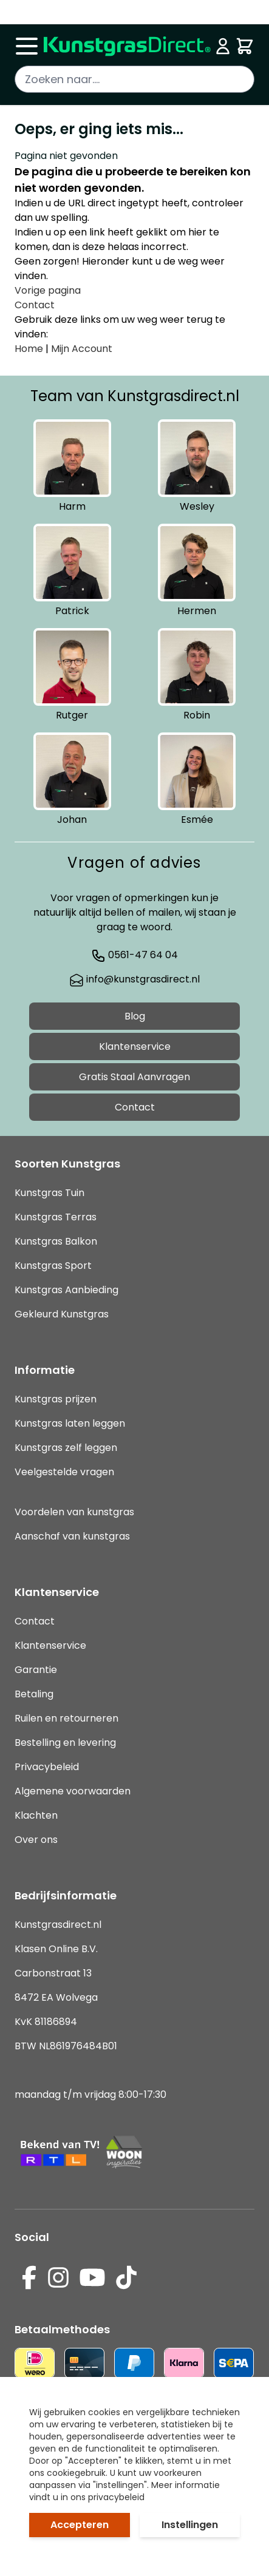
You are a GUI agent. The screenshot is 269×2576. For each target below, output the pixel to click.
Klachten (36, 1815)
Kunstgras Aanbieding (66, 1290)
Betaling (34, 1694)
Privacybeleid (47, 1767)
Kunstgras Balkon (56, 1241)
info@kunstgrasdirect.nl (134, 979)
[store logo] (127, 46)
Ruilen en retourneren (66, 1718)
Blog (134, 1016)
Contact (35, 305)
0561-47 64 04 (134, 955)
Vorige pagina (48, 290)
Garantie (36, 1670)
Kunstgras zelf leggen (66, 1448)
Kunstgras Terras (56, 1217)
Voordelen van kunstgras (74, 1512)
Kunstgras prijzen (56, 1399)
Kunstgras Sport (53, 1266)
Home (29, 349)
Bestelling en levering (65, 1742)
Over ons (36, 1840)
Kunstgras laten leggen (70, 1423)
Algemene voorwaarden (73, 1791)
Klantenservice (135, 1046)
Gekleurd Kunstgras (62, 1314)
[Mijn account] (223, 46)
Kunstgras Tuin (49, 1193)
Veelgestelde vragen (64, 1472)
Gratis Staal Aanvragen (134, 1077)
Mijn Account (81, 349)
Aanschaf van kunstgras (72, 1536)
